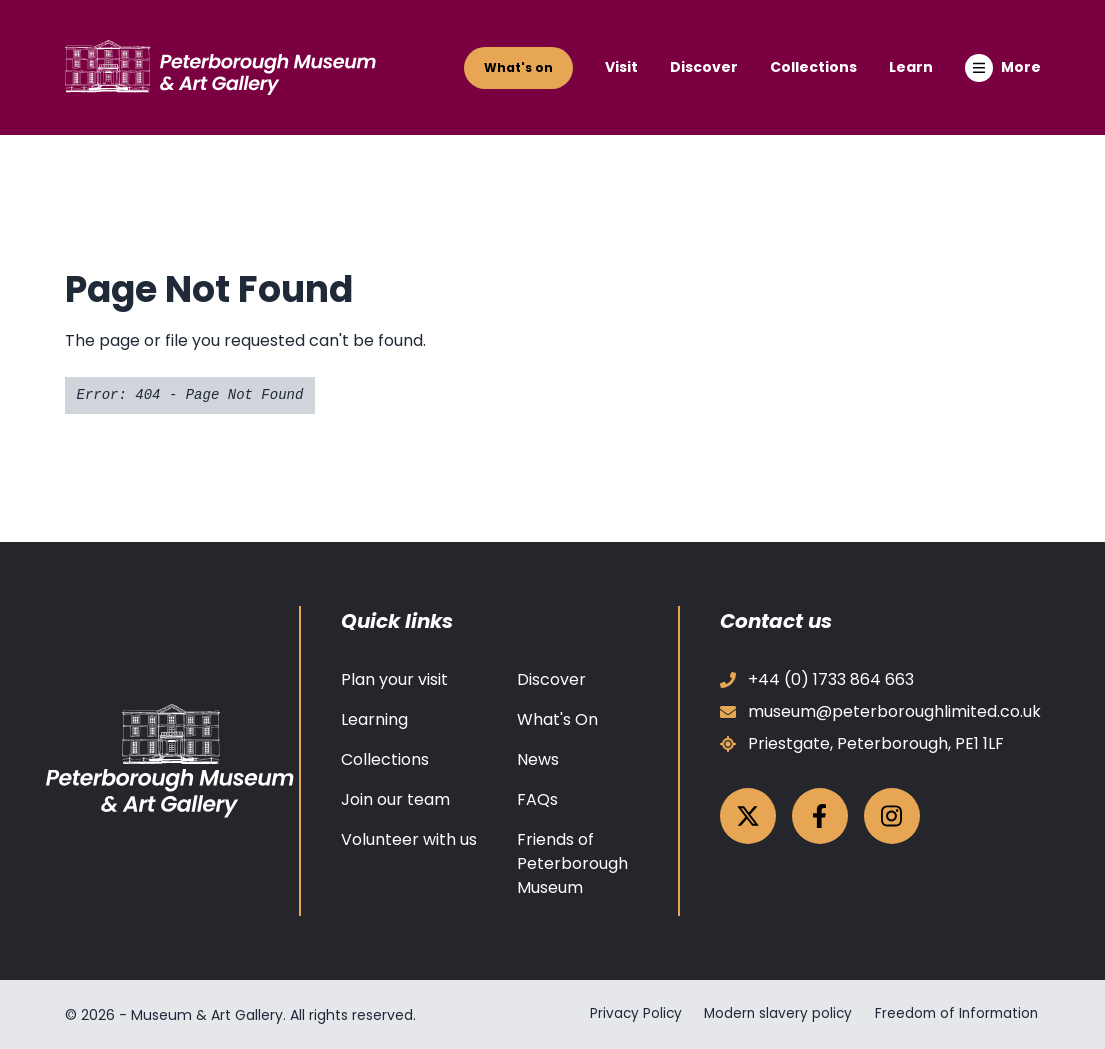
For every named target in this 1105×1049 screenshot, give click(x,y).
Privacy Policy (626, 1014)
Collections (813, 67)
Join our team (395, 799)
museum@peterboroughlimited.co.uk (880, 711)
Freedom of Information (956, 1014)
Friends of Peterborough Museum (572, 863)
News (538, 759)
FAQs (537, 799)
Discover (704, 67)
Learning (374, 719)
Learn (911, 67)
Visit (621, 67)
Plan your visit (394, 679)
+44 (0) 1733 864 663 (817, 679)
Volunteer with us (409, 839)
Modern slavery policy (772, 1014)
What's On (557, 719)
